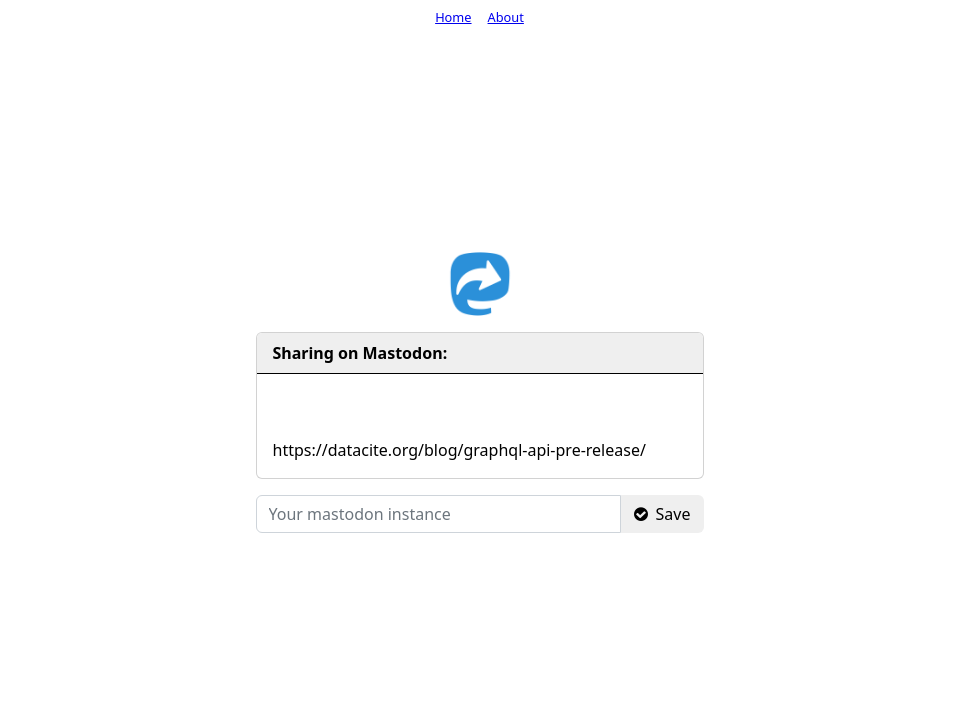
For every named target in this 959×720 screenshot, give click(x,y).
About (506, 17)
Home (453, 17)
